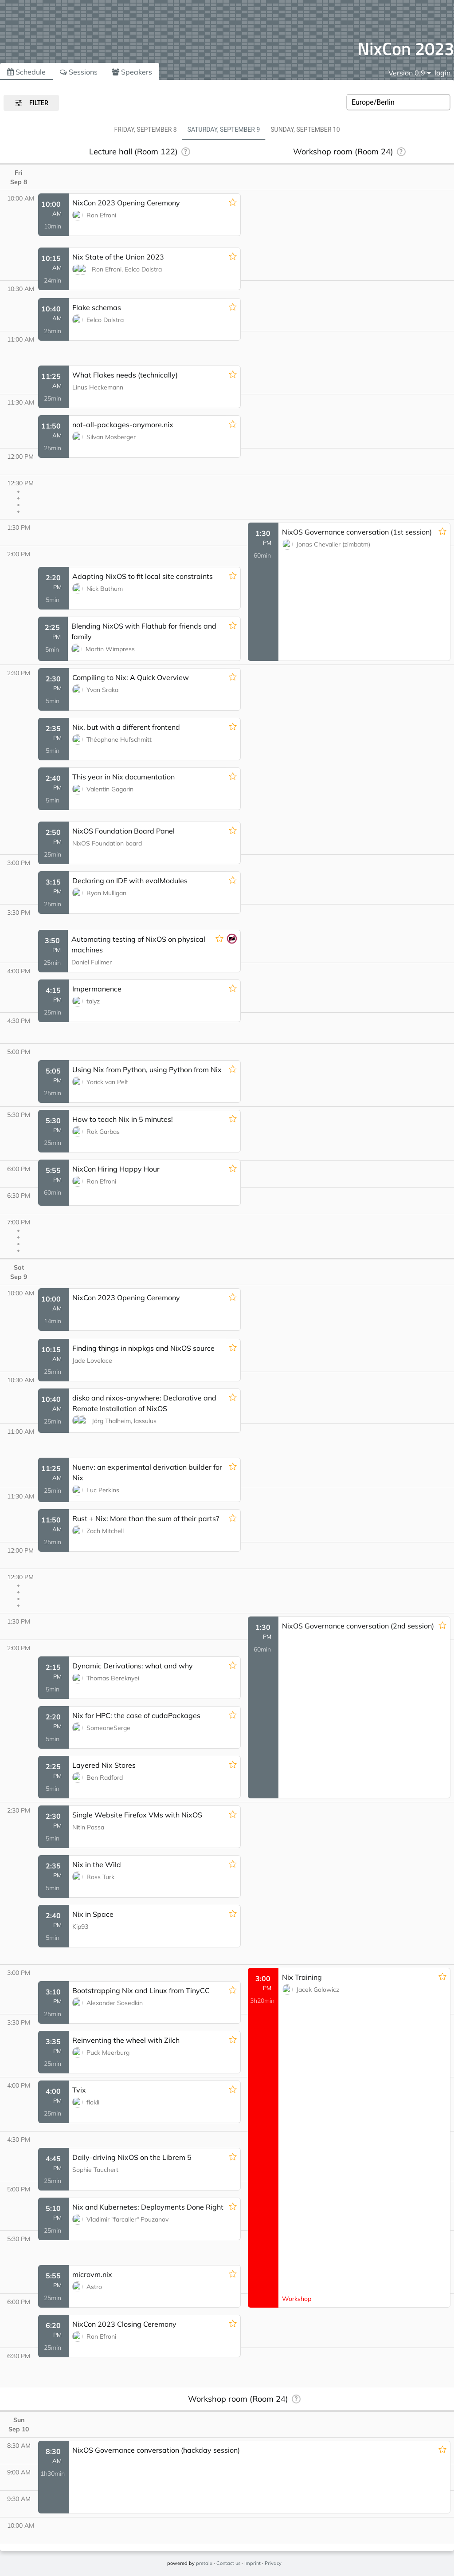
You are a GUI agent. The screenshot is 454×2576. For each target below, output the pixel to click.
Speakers (132, 71)
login (442, 72)
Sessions (79, 71)
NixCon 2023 (405, 48)
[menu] (409, 72)
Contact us (228, 2563)
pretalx (204, 2563)
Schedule (26, 71)
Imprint (252, 2563)
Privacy (273, 2563)
